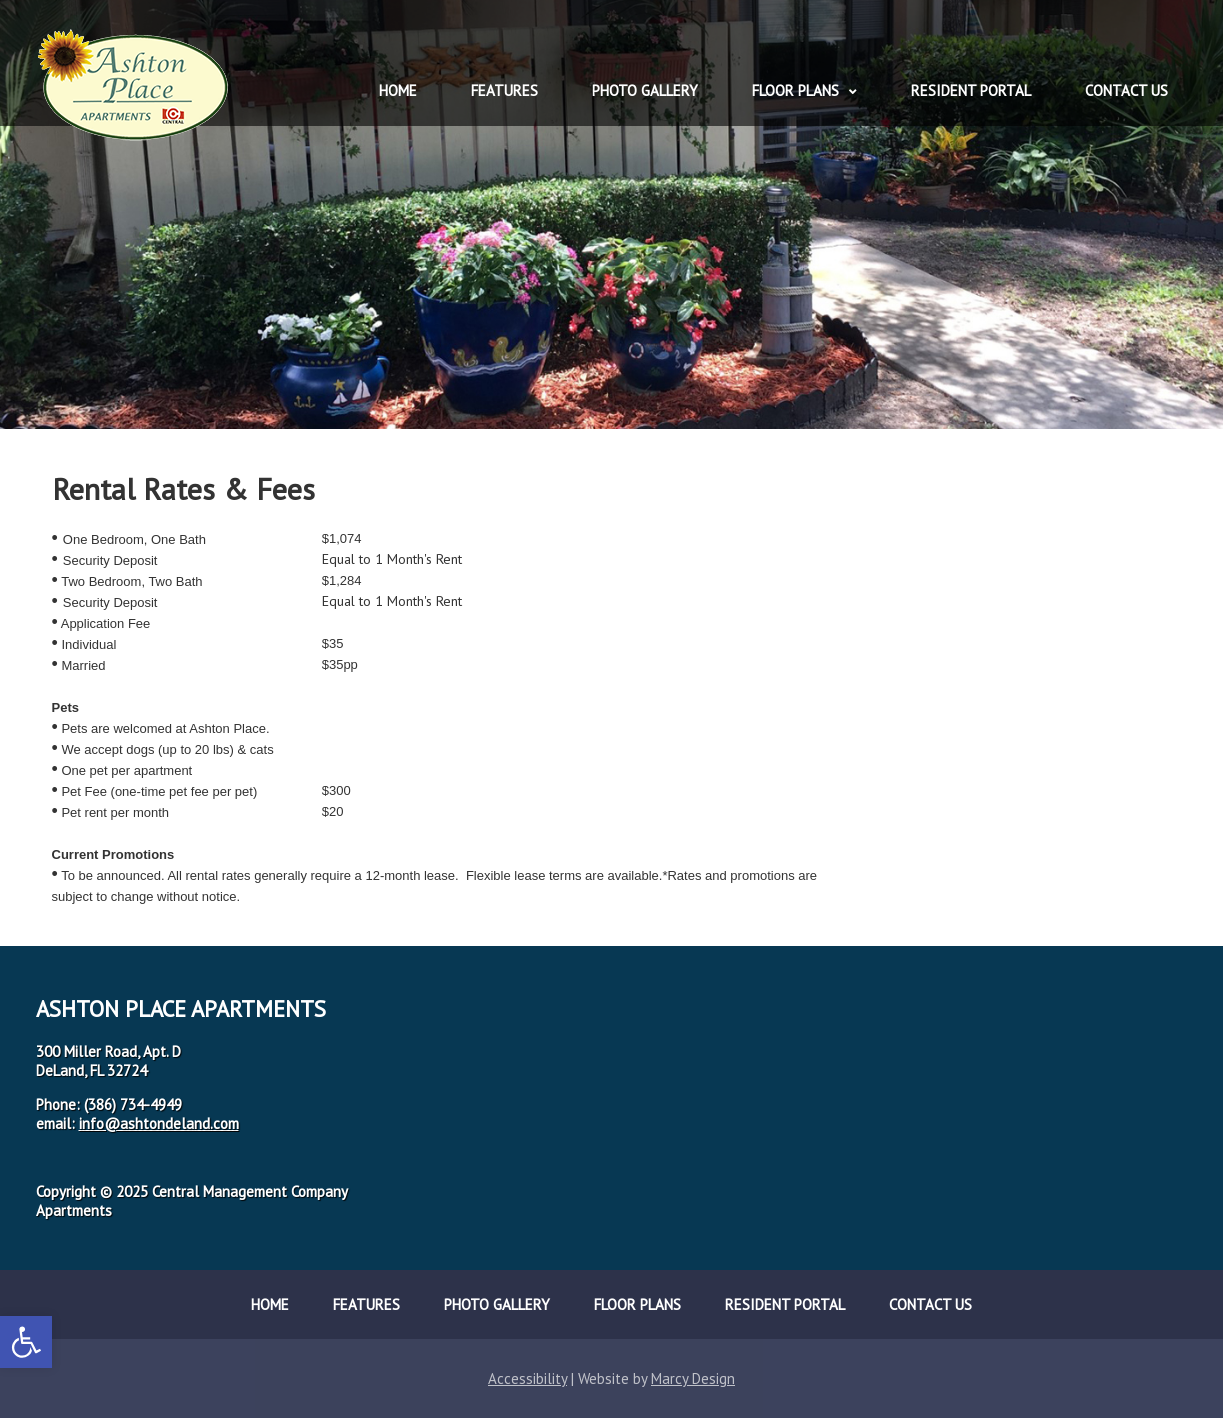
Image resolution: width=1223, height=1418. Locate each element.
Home (398, 90)
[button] (26, 1342)
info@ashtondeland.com (159, 1123)
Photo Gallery (645, 90)
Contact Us (1126, 90)
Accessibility (527, 1378)
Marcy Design (693, 1378)
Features (504, 90)
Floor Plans (795, 90)
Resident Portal (971, 90)
